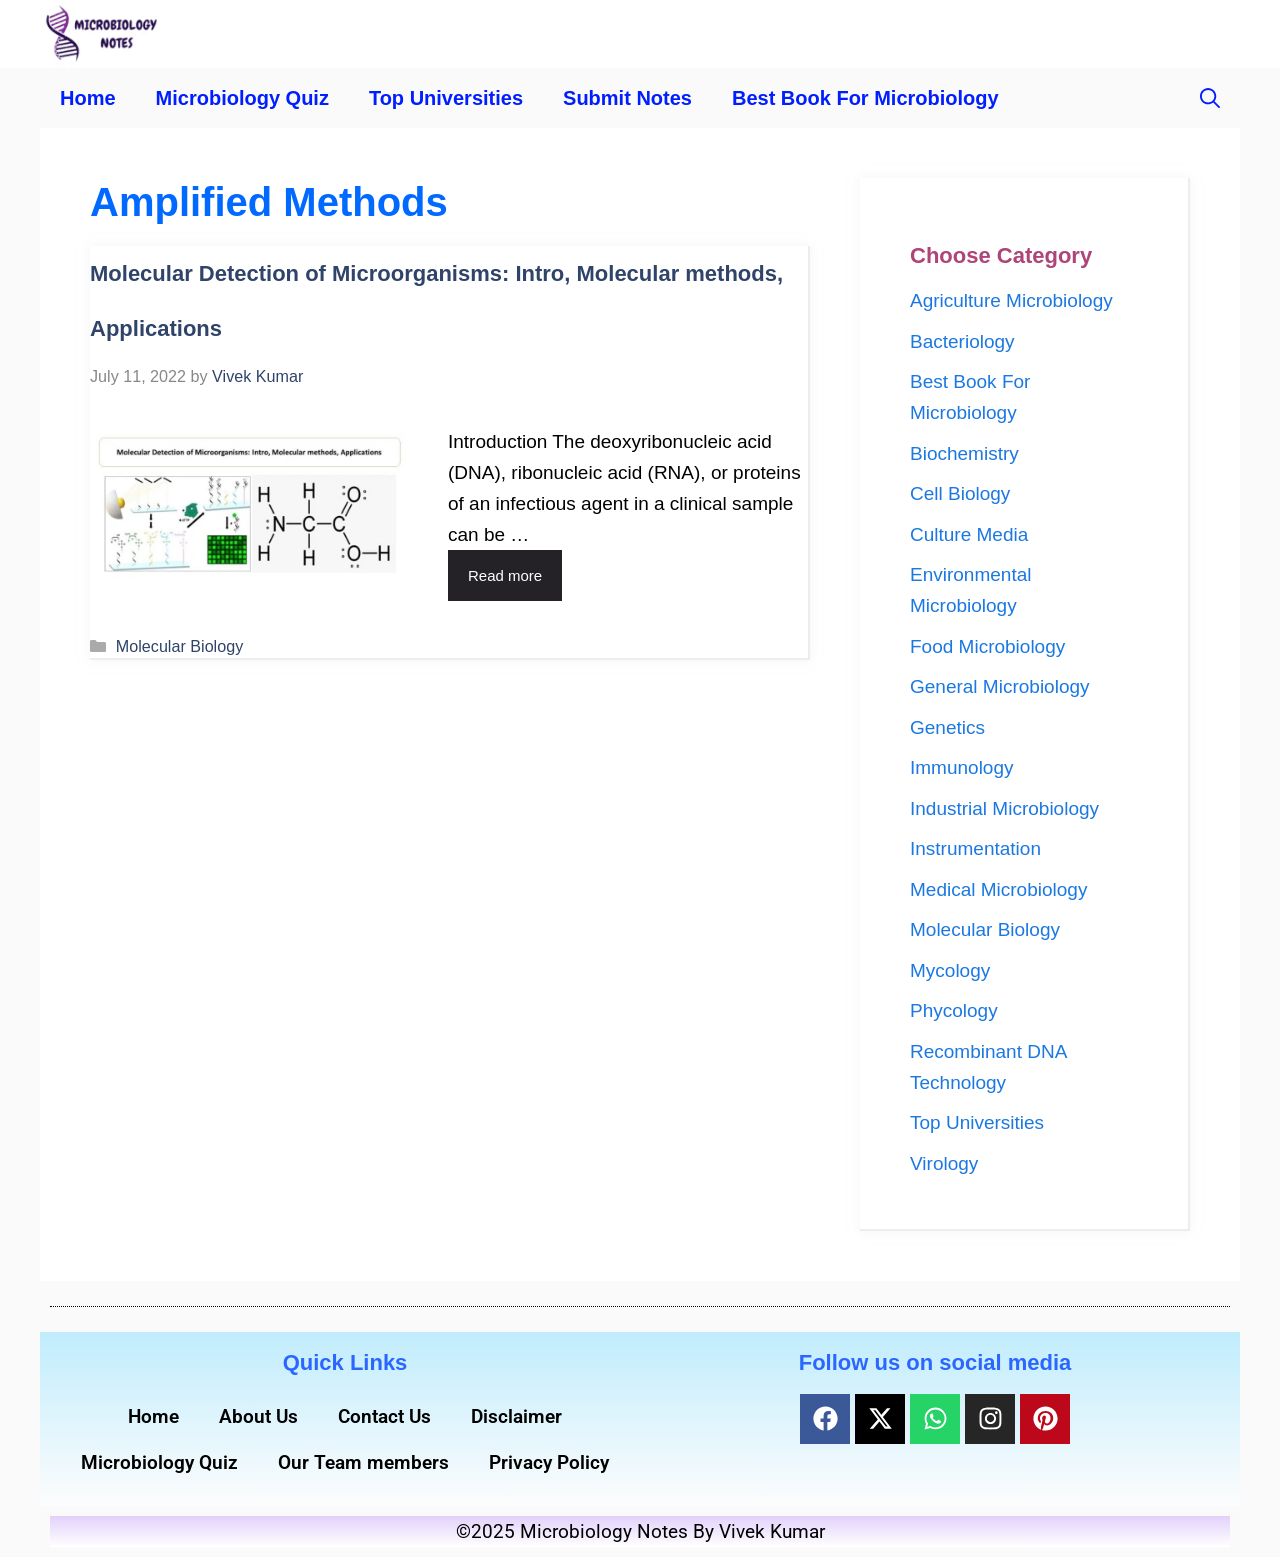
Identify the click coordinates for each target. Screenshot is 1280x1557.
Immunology (962, 767)
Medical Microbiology (998, 889)
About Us (258, 1416)
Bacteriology (962, 341)
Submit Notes (627, 98)
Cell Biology (960, 493)
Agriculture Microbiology (1011, 300)
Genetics (947, 727)
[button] (1210, 98)
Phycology (954, 1010)
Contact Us (384, 1416)
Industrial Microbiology (1004, 808)
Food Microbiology (987, 646)
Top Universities (446, 98)
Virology (944, 1163)
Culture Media (969, 534)
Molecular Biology (179, 646)
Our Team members (363, 1462)
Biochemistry (964, 453)
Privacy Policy (549, 1462)
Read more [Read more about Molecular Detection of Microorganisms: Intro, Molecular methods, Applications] (505, 575)
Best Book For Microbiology (865, 98)
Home (88, 98)
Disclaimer (516, 1416)
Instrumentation (975, 848)
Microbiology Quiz (242, 98)
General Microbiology (1000, 686)
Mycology (950, 970)
